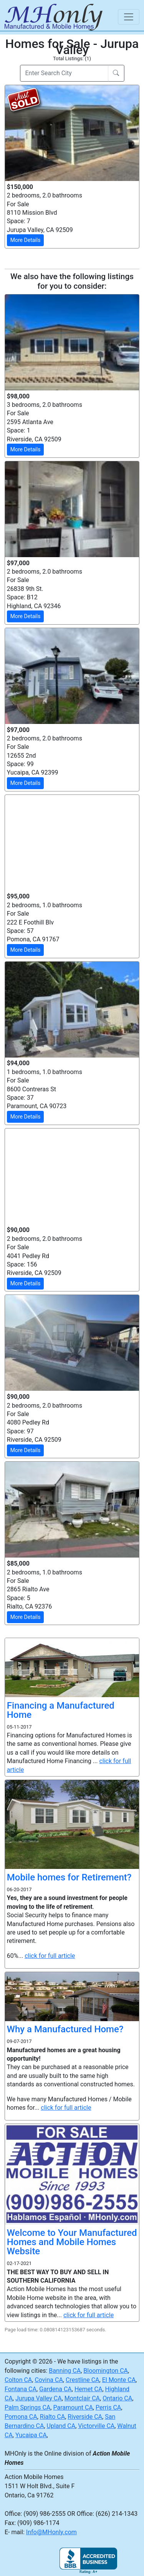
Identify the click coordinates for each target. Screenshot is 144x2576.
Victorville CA (96, 2426)
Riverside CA (85, 2416)
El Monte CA (119, 2380)
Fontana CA (20, 2389)
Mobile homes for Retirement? (69, 1877)
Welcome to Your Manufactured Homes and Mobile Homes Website (72, 2242)
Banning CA (65, 2370)
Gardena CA (55, 2389)
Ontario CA (117, 2398)
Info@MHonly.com (51, 2532)
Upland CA (61, 2426)
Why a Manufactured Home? (65, 2029)
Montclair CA (82, 2398)
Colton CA (18, 2380)
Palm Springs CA (27, 2407)
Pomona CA (21, 2416)
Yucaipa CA (31, 2435)
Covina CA (49, 2380)
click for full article (50, 1955)
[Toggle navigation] (128, 17)
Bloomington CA (105, 2370)
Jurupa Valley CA (38, 2398)
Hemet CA (88, 2389)
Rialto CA (52, 2416)
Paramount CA (73, 2407)
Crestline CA (82, 2380)
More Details (25, 240)
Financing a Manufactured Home (60, 1710)
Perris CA (108, 2407)
